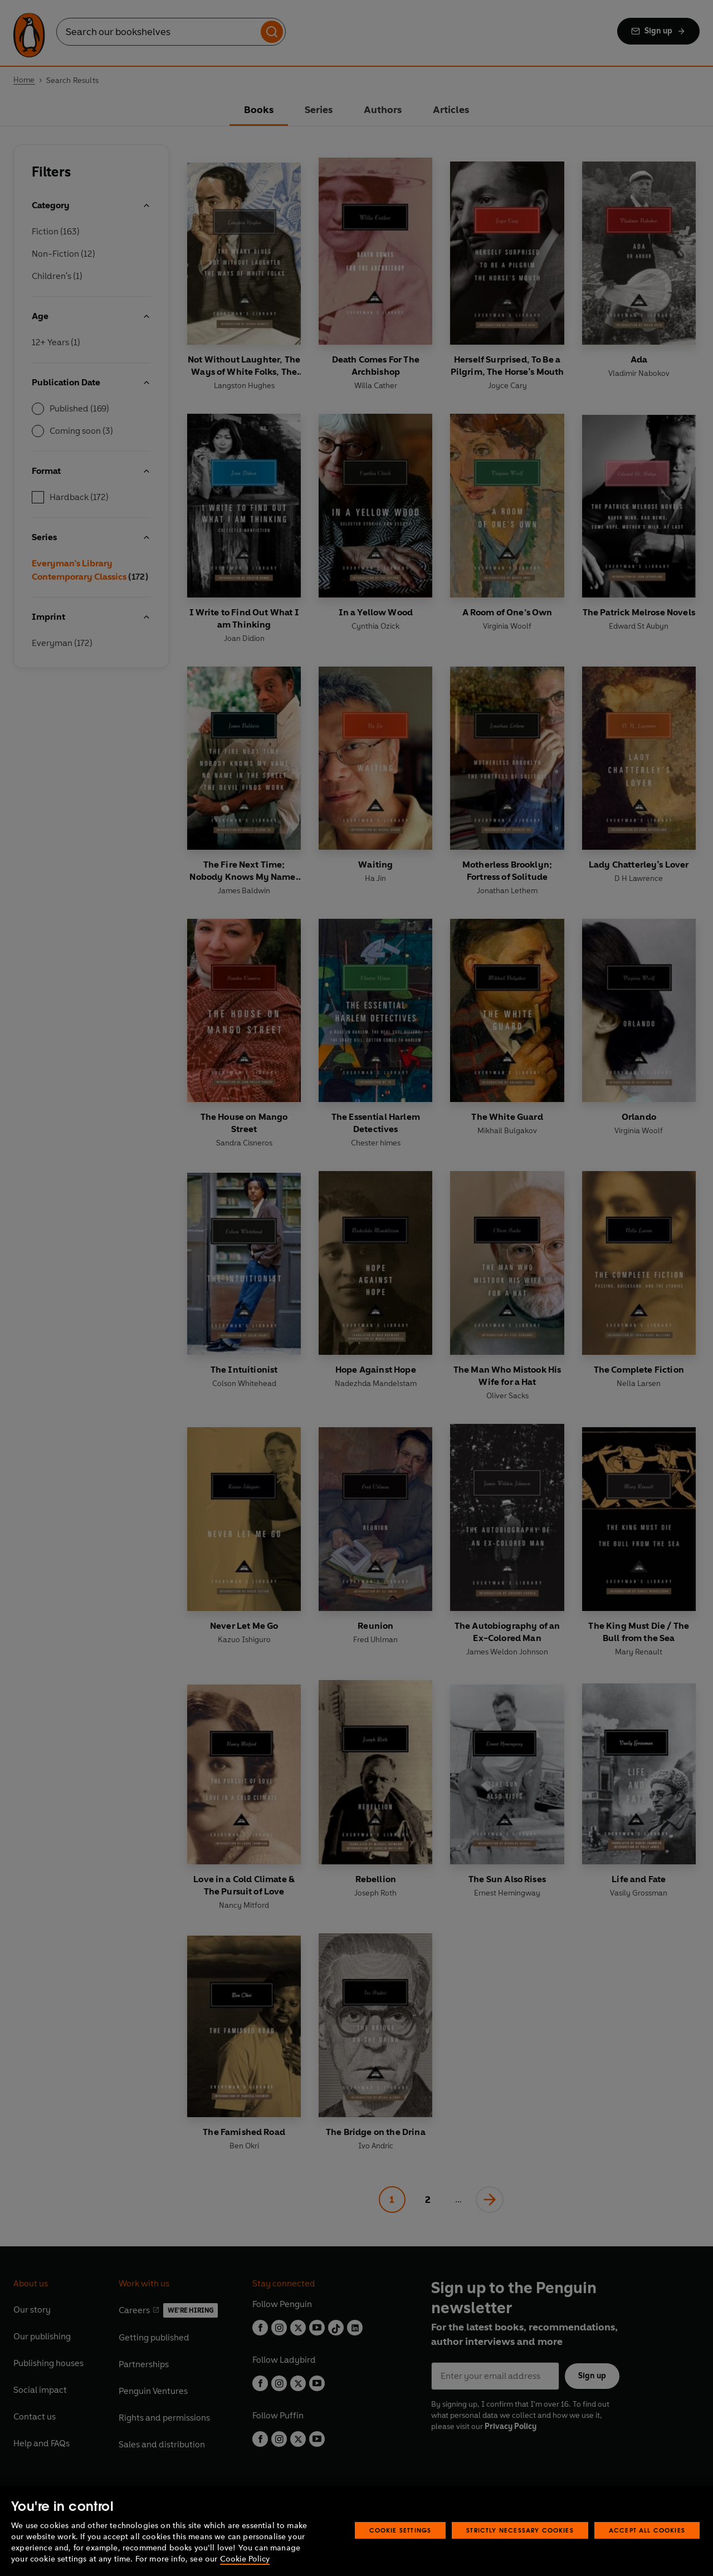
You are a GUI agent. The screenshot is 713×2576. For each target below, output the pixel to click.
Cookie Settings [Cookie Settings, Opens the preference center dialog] (400, 2530)
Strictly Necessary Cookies (520, 2530)
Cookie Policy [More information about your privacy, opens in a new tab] (245, 2559)
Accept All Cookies (647, 2530)
